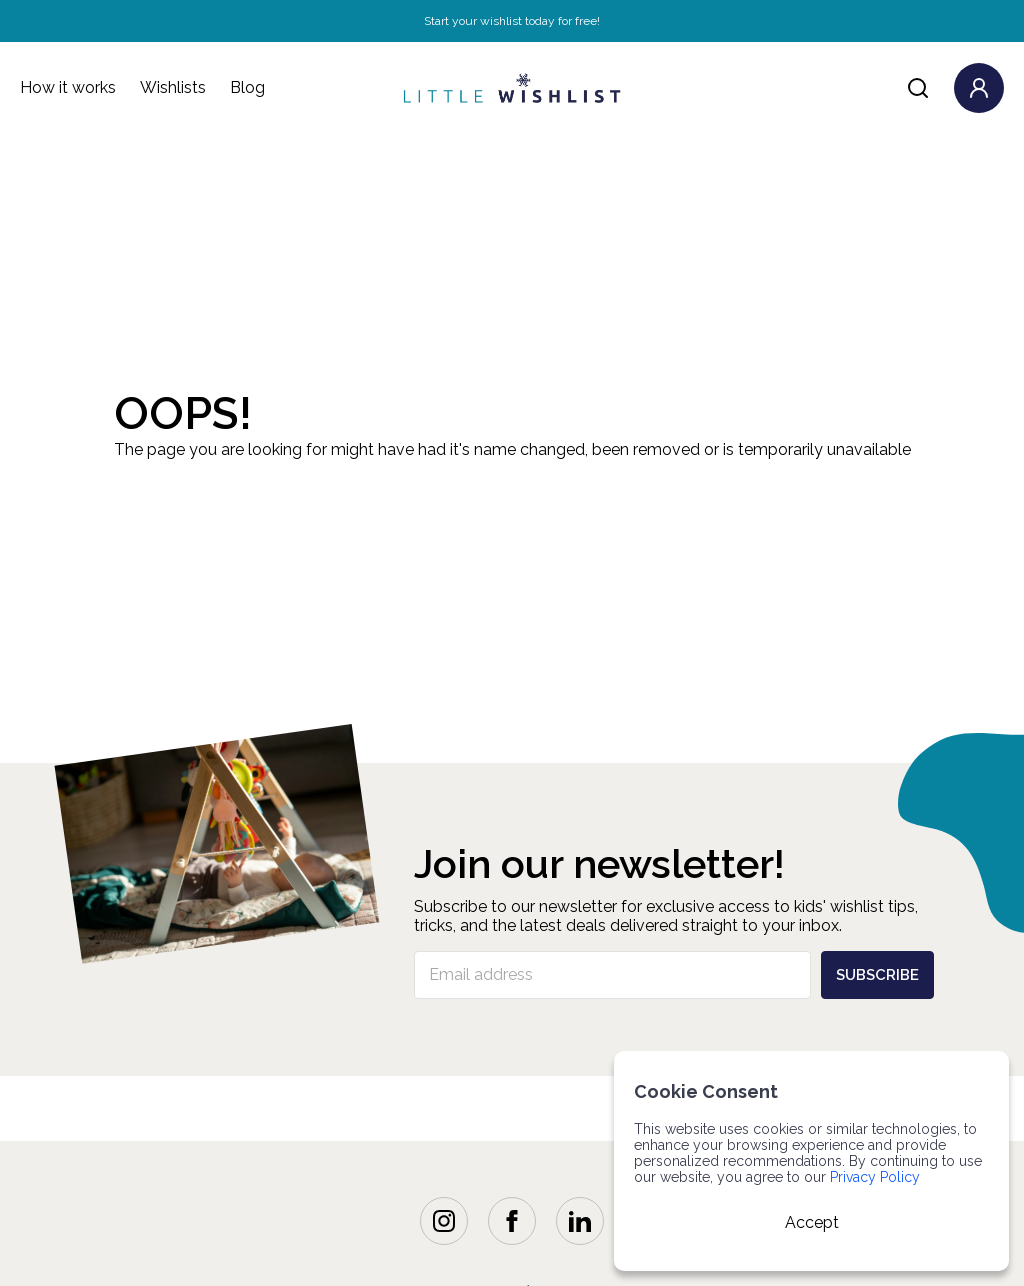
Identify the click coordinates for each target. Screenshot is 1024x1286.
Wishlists (173, 87)
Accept (812, 1222)
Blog (247, 87)
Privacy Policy (875, 1177)
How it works (68, 87)
